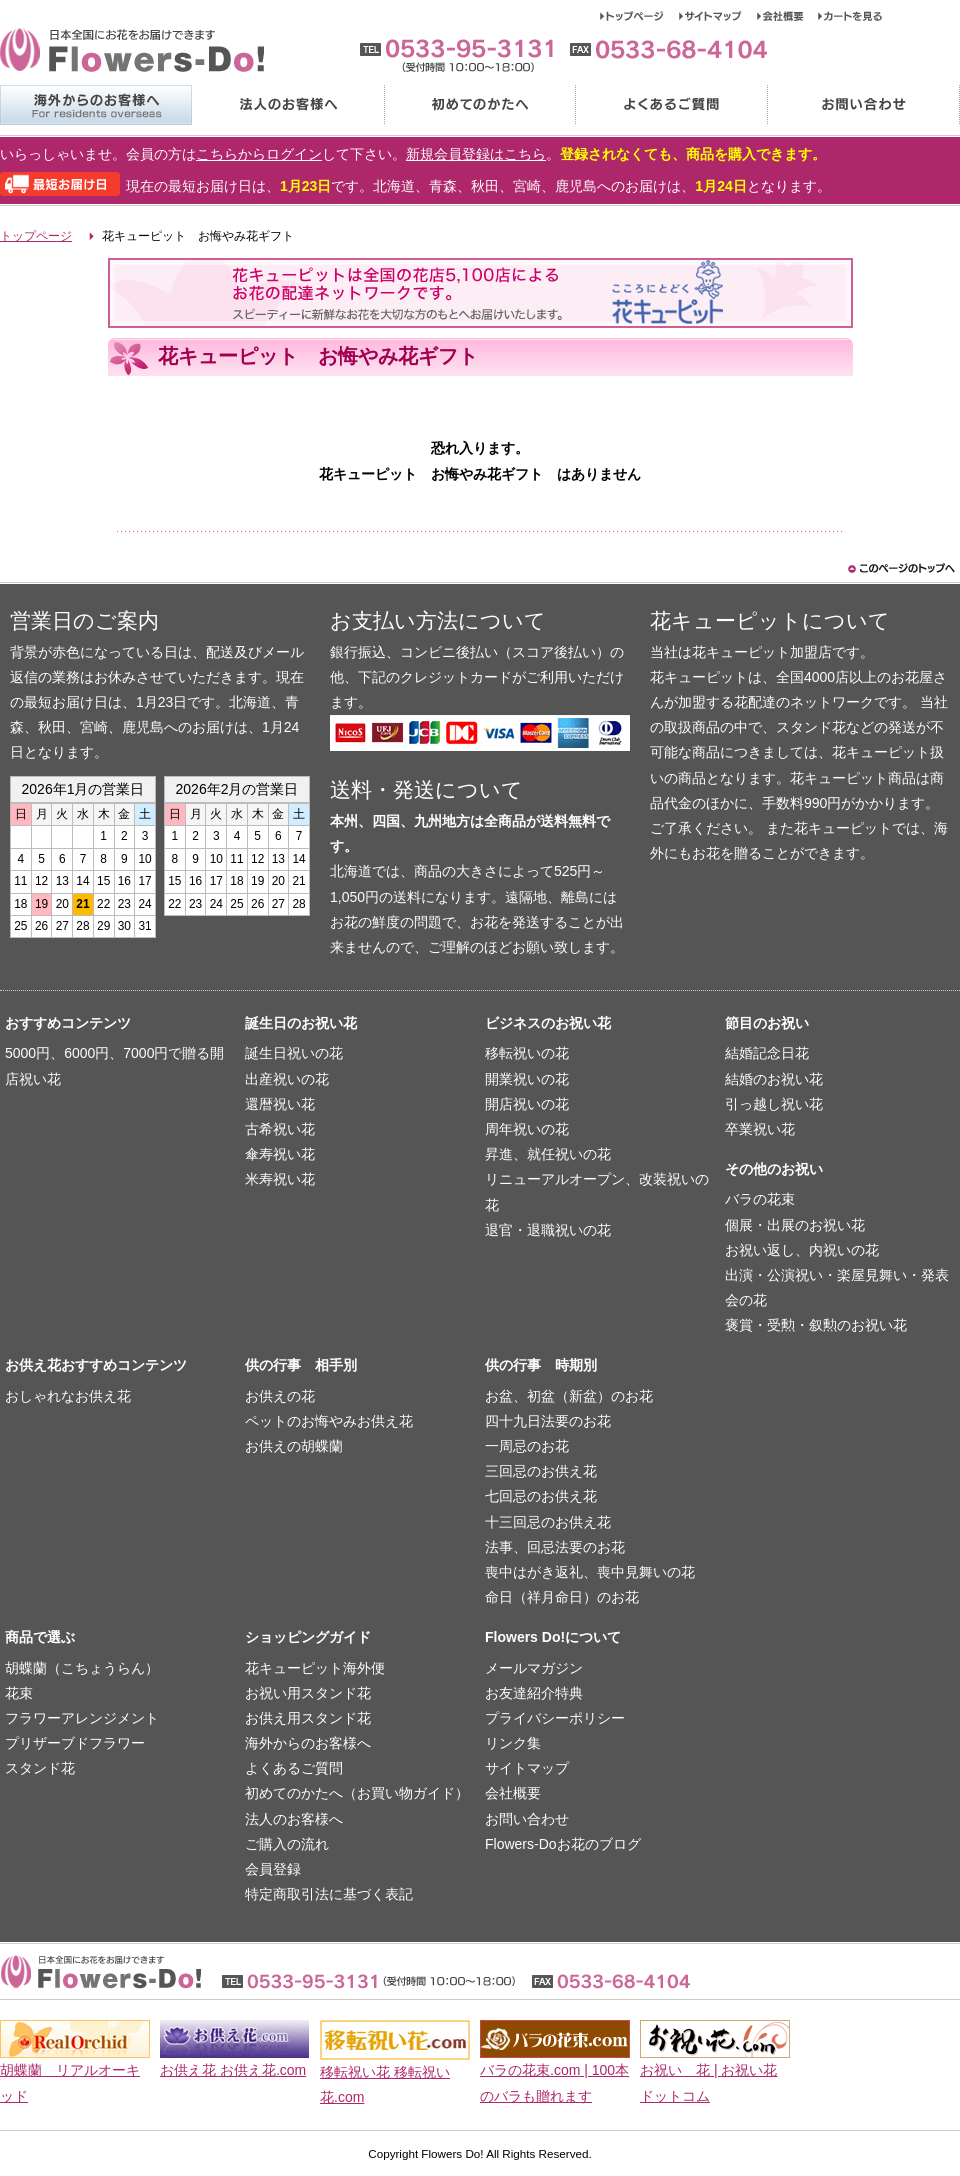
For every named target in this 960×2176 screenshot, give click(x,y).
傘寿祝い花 (280, 1154)
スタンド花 (40, 1768)
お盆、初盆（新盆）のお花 (569, 1396)
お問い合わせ (863, 105)
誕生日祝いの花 (294, 1053)
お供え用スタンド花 (308, 1718)
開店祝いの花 (527, 1104)
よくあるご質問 (671, 105)
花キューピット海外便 (315, 1668)
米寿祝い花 (280, 1179)
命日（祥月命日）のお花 (562, 1597)
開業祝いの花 (527, 1079)
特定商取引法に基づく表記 (329, 1894)
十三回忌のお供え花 (548, 1522)
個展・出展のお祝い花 (795, 1225)
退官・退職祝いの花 (548, 1230)
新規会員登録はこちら (476, 154)
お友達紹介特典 (534, 1693)
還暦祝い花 (280, 1104)
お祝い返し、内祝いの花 (802, 1250)
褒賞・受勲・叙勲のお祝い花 (816, 1325)
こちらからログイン (259, 154)
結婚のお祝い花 (774, 1079)
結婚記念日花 (767, 1053)
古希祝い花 (280, 1129)
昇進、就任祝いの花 (548, 1154)
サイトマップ (718, 16)
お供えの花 (280, 1396)
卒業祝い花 (760, 1129)
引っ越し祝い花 (774, 1104)
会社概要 (787, 16)
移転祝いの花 (527, 1053)
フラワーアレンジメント (82, 1718)
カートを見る (850, 16)
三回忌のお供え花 (541, 1471)
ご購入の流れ (287, 1844)
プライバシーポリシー (555, 1718)
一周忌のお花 (527, 1446)
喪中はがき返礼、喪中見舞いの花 (590, 1572)
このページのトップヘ (900, 568)
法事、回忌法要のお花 (555, 1547)
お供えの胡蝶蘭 (294, 1446)
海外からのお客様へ (95, 105)
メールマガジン (534, 1668)
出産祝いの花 (287, 1079)
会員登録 (273, 1869)
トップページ (639, 16)
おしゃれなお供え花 (68, 1396)
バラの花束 (760, 1199)
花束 (19, 1693)
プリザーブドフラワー (75, 1743)
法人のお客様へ (287, 105)
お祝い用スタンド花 (308, 1693)
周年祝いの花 (527, 1129)
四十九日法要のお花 (548, 1421)
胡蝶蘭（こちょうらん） (82, 1668)
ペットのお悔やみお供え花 (329, 1421)
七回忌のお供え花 (541, 1496)
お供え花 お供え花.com (233, 2070)
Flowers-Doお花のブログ (563, 1844)
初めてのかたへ (479, 105)
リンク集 (513, 1743)
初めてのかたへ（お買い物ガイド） (357, 1793)
